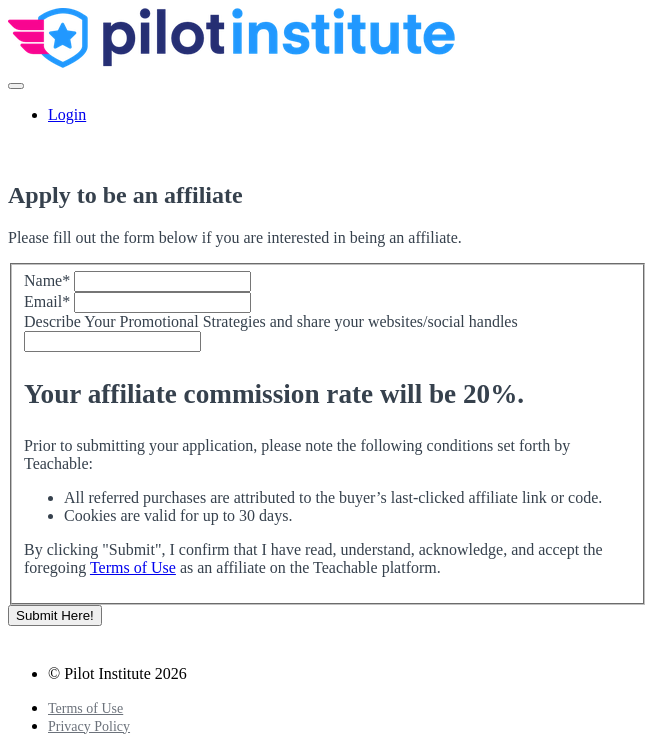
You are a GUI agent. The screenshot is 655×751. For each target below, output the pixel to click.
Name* (47, 280)
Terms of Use (133, 567)
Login (67, 114)
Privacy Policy (89, 726)
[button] (16, 86)
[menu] (327, 115)
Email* (47, 301)
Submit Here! (55, 615)
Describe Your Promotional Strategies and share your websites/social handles (271, 321)
